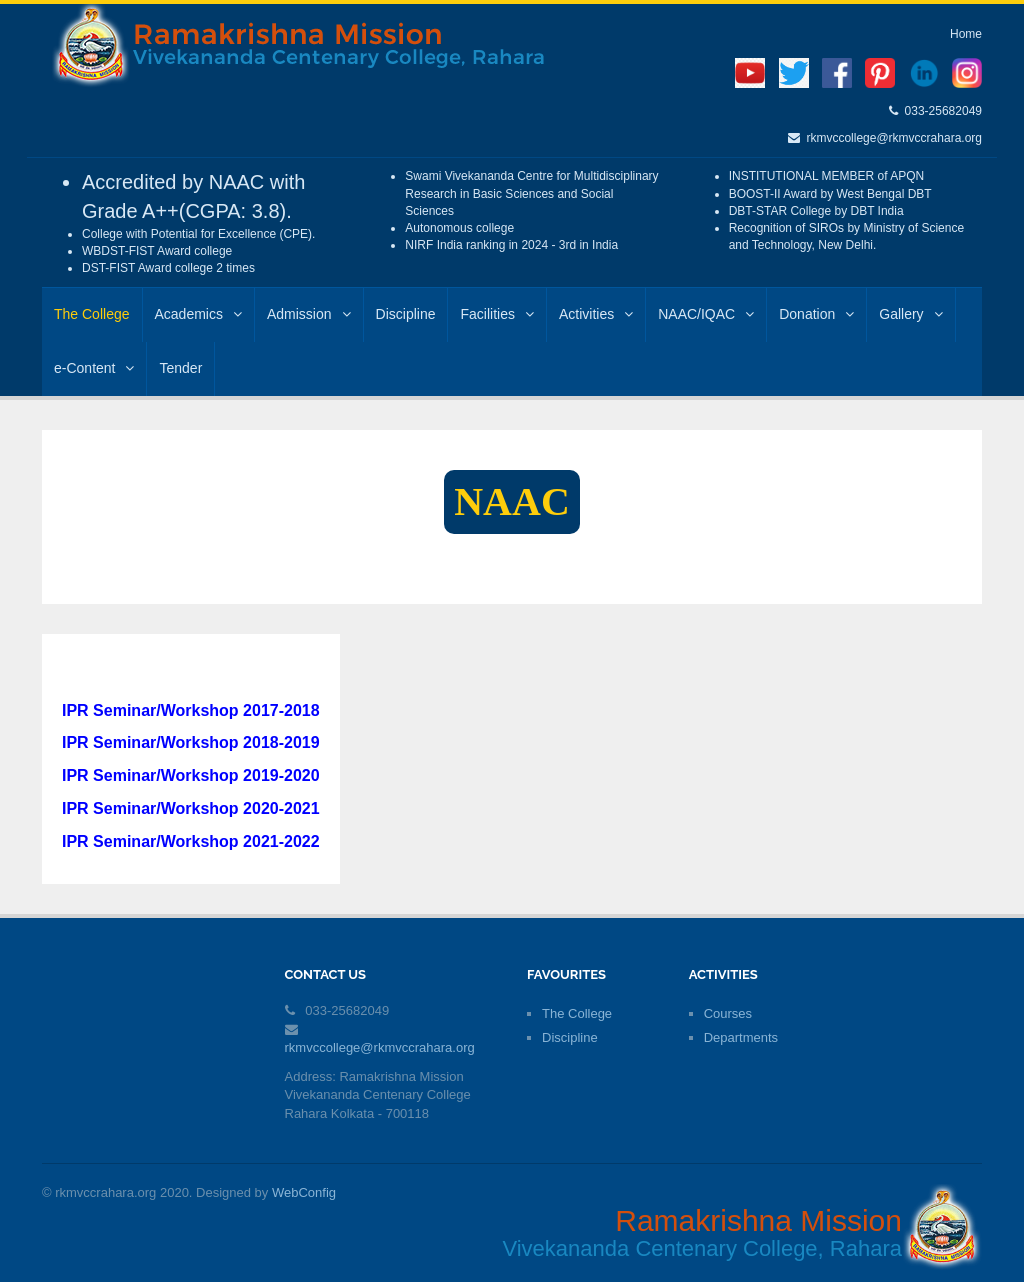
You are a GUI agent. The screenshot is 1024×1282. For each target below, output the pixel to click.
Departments (741, 1037)
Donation (816, 314)
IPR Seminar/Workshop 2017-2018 (191, 710)
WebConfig (304, 1192)
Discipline (406, 314)
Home (966, 34)
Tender (180, 368)
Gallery (910, 314)
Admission (309, 314)
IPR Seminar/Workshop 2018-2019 (191, 742)
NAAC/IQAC (706, 314)
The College (92, 314)
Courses (728, 1013)
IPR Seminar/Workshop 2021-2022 (191, 841)
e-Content (94, 368)
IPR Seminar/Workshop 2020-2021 (191, 808)
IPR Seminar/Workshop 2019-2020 (191, 775)
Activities (596, 314)
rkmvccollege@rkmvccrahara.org (891, 138)
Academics (198, 314)
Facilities (496, 314)
